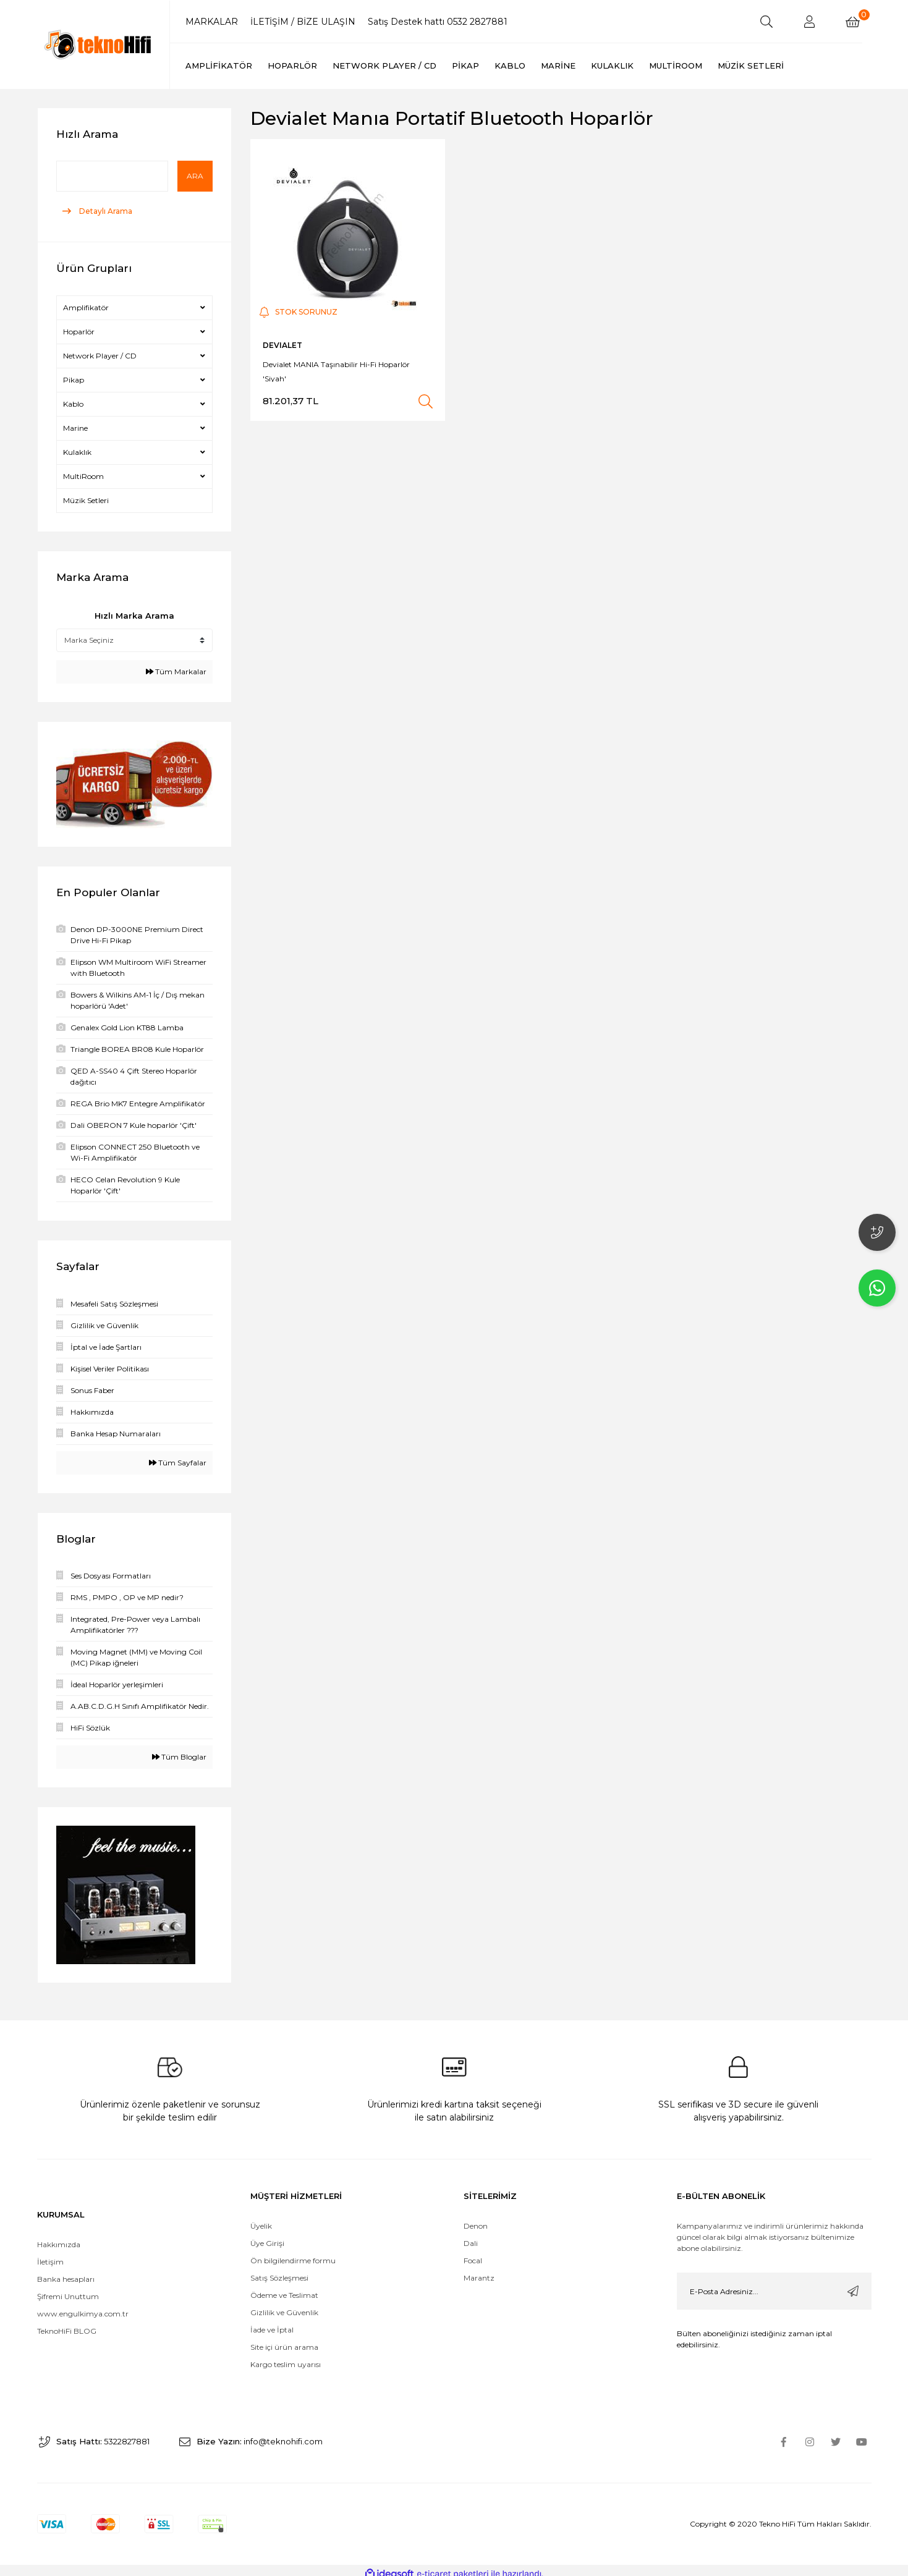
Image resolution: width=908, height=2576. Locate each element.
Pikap (73, 379)
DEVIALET (282, 345)
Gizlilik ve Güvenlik (284, 2305)
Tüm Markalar (176, 671)
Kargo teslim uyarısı (286, 2357)
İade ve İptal (272, 2323)
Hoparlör (79, 331)
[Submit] (853, 2284)
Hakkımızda (58, 2237)
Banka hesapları (66, 2272)
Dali (471, 2236)
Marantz (479, 2271)
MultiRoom (83, 476)
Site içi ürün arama (284, 2340)
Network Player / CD (100, 355)
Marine (75, 428)
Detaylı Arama (104, 211)
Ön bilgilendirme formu (293, 2253)
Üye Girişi (267, 2236)
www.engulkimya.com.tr (83, 2306)
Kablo (73, 404)
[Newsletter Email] (774, 2284)
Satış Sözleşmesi (279, 2271)
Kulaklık (77, 452)
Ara (195, 175)
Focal (473, 2253)
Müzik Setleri (86, 500)
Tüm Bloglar (179, 1756)
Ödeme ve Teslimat (284, 2288)
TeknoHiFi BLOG (66, 2324)
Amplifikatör (86, 307)
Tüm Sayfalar (177, 1462)
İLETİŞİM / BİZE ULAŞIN (302, 21)
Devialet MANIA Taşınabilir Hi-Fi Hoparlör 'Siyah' (336, 371)
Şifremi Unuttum (68, 2289)
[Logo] (99, 44)
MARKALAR (211, 21)
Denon (476, 2219)
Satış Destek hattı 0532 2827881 (437, 21)
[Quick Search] (112, 176)
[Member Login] (809, 21)
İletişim (50, 2255)
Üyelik (261, 2219)
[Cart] (853, 21)
